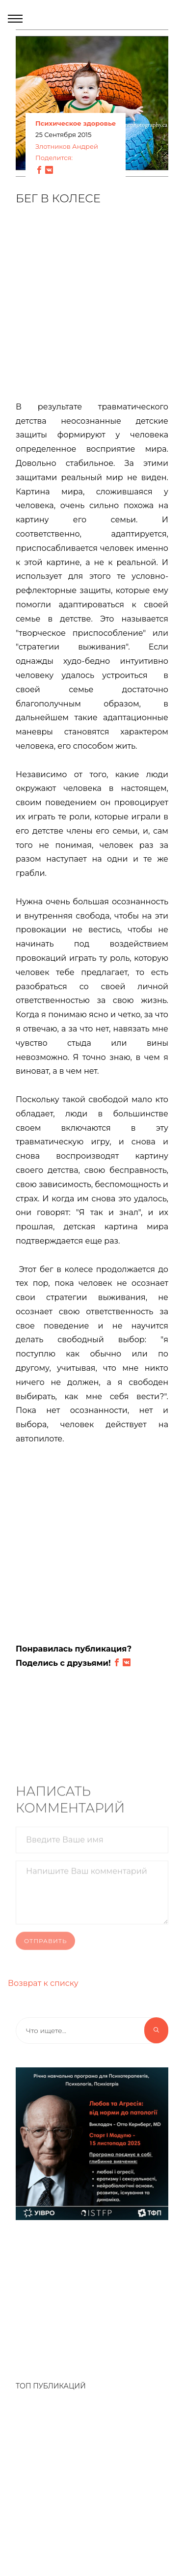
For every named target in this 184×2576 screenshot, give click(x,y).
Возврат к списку (43, 1983)
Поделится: (54, 158)
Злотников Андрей (66, 147)
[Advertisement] (92, 309)
